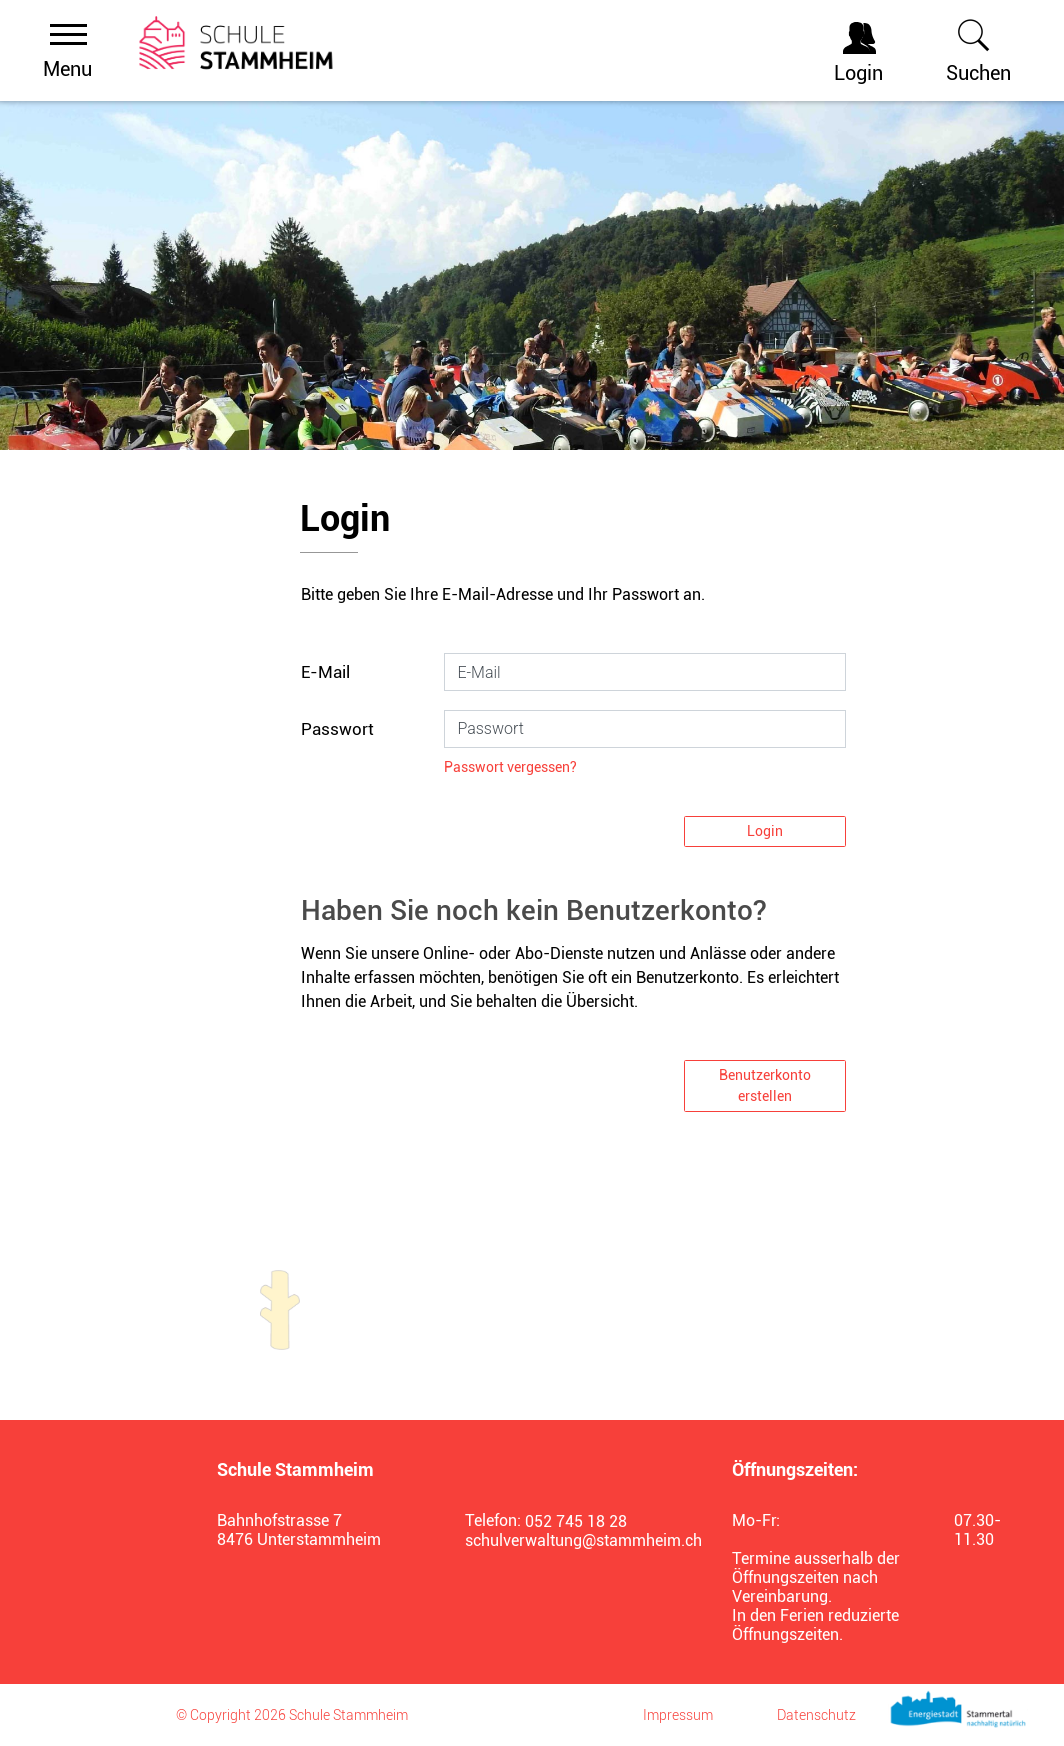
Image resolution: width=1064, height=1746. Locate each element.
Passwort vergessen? (510, 767)
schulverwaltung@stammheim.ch (574, 1540)
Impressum (678, 1715)
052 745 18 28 (576, 1521)
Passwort (337, 729)
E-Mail (325, 672)
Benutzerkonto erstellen (765, 1085)
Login (765, 831)
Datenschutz (816, 1715)
